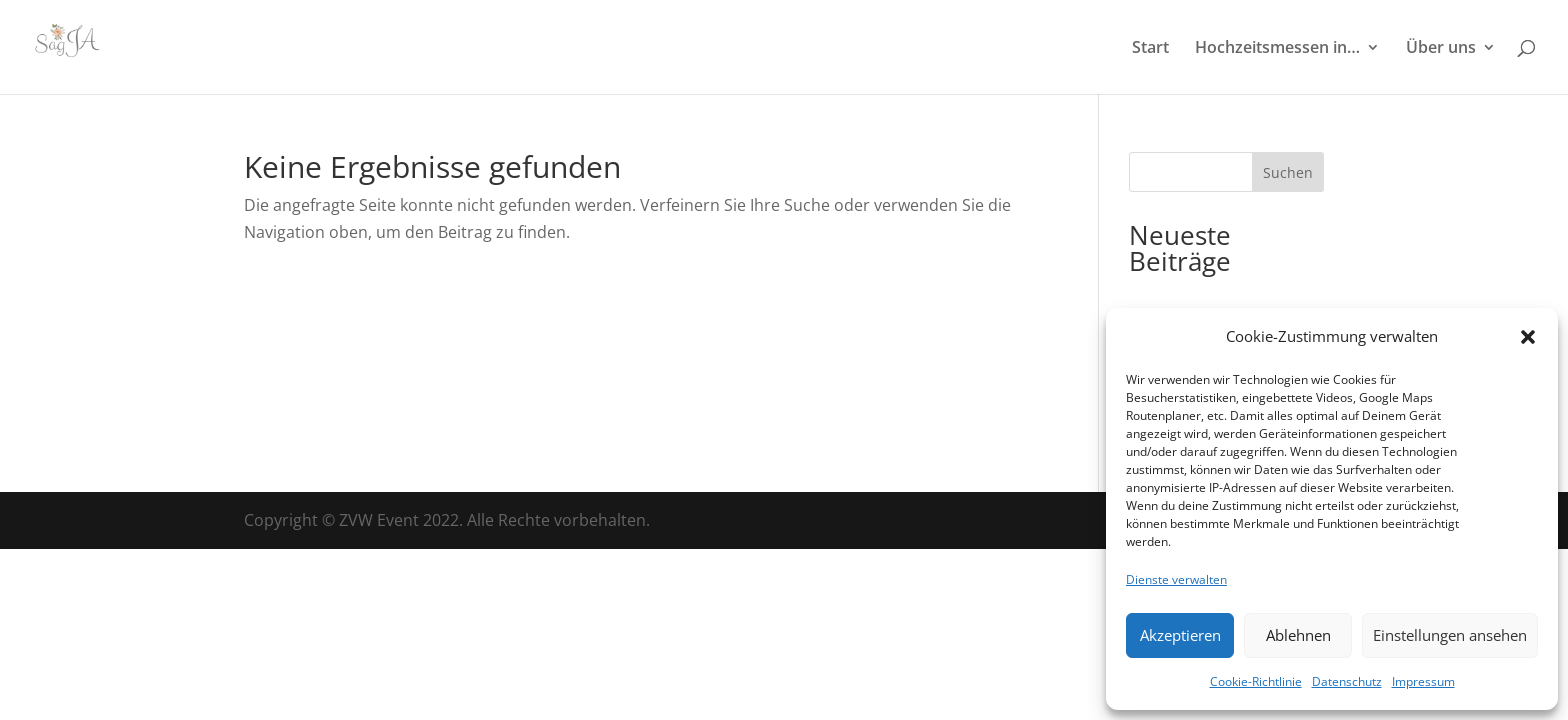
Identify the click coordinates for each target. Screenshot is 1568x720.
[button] (1528, 337)
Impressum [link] (1423, 681)
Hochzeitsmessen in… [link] (1277, 49)
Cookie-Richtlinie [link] (1256, 681)
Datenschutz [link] (1347, 681)
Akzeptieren (1180, 635)
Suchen (1288, 172)
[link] (83, 45)
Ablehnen (1298, 635)
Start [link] (1150, 49)
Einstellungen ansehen (1450, 635)
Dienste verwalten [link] (1176, 579)
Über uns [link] (1441, 49)
